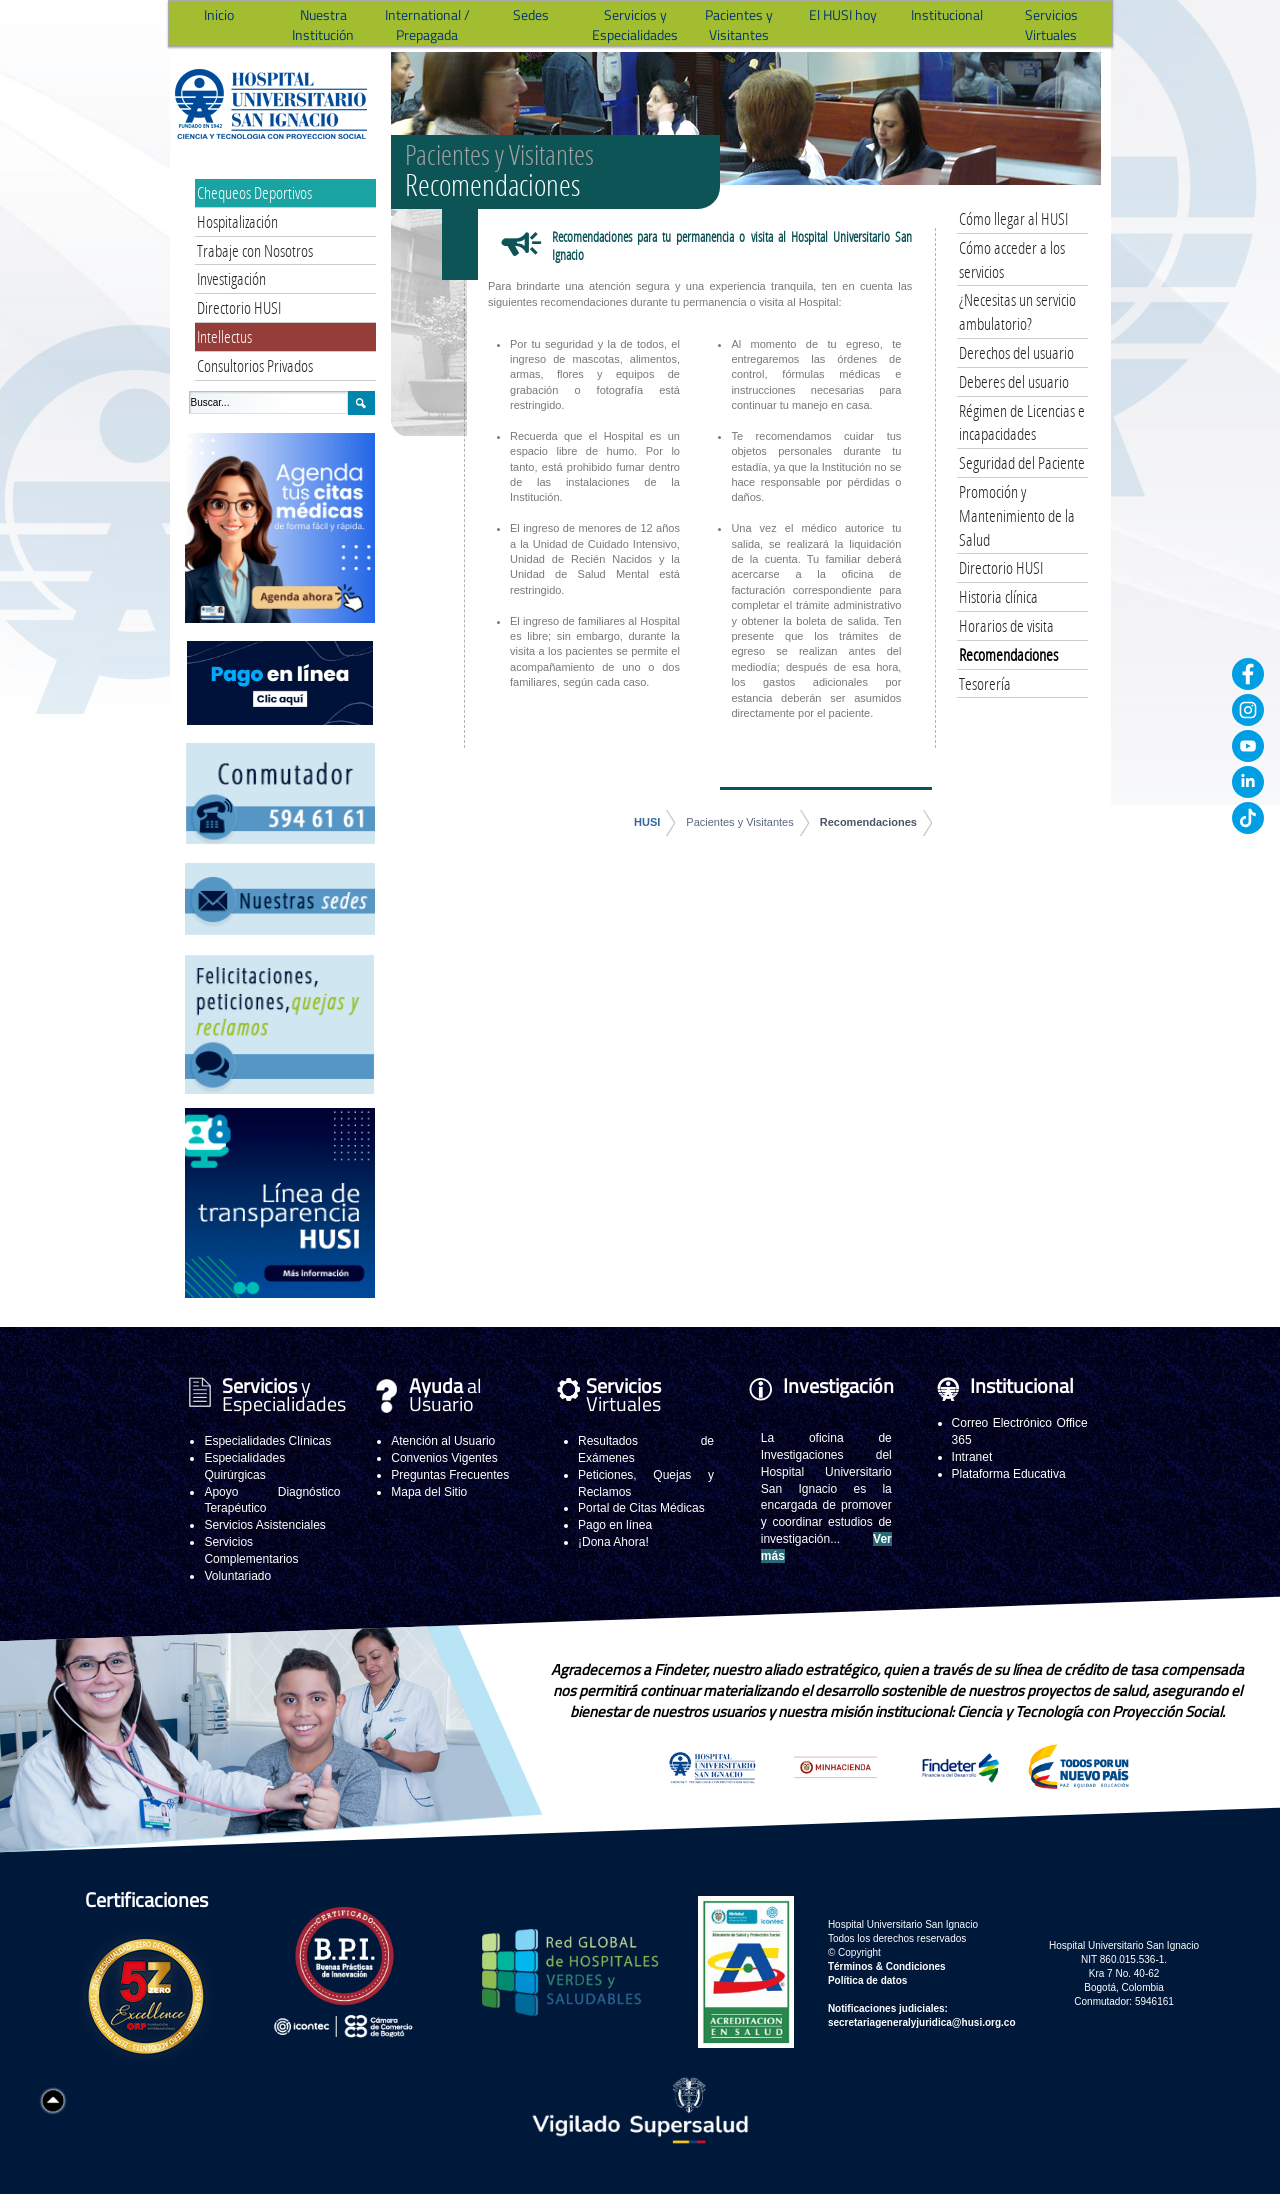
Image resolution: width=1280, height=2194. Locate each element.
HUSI (647, 822)
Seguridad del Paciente (1022, 462)
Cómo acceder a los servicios (1012, 259)
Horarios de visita (1006, 625)
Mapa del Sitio (429, 1492)
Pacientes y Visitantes (739, 822)
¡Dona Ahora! (613, 1542)
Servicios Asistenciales (264, 1525)
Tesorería (985, 683)
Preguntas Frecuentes (450, 1475)
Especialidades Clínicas (267, 1441)
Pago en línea (615, 1525)
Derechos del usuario (1016, 352)
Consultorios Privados (255, 365)
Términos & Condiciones (887, 1966)
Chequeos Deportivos (254, 192)
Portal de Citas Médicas (641, 1508)
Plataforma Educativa (1009, 1474)
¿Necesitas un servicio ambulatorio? (1017, 311)
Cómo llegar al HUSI (1013, 218)
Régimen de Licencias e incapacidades (1022, 422)
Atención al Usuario (443, 1441)
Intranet (972, 1457)
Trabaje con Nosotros (255, 250)
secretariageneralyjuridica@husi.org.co (922, 2022)
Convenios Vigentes (444, 1458)
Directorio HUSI (239, 307)
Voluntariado (237, 1576)
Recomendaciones (868, 822)
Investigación (231, 278)
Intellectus (224, 336)
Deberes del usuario (1014, 381)
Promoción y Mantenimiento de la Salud (1017, 515)
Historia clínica (998, 596)
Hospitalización (237, 221)
